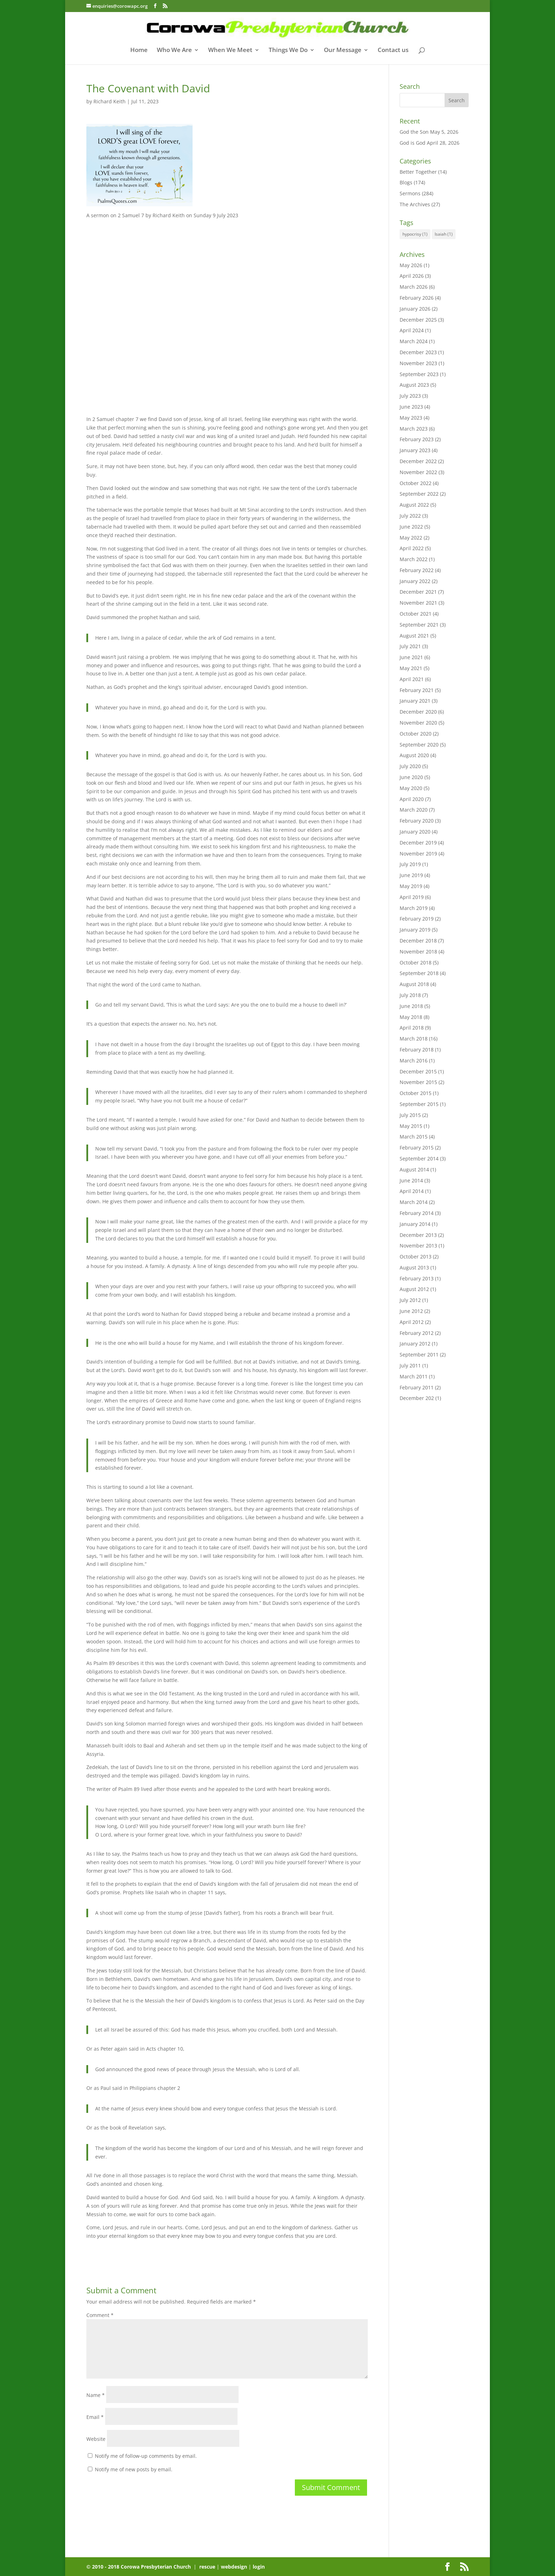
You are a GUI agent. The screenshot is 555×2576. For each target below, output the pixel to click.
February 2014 (417, 1213)
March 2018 (414, 1038)
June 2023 (411, 406)
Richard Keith (109, 101)
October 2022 (415, 483)
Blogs (406, 182)
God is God (412, 142)
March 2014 (414, 1202)
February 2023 (417, 439)
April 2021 (412, 679)
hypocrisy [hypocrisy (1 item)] (415, 234)
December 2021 (418, 591)
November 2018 (418, 951)
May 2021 (411, 668)
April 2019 (412, 897)
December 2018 (418, 940)
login (259, 2566)
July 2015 (410, 1115)
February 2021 (417, 690)
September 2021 (419, 624)
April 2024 (412, 330)
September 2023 (419, 374)
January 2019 (415, 929)
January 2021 (415, 700)
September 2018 (419, 973)
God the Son (414, 131)
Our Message (342, 50)
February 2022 (417, 570)
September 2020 (419, 744)
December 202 (417, 1398)
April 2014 (412, 1191)
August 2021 (414, 635)
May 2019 (411, 886)
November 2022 (418, 472)
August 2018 (414, 984)
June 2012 (411, 1311)
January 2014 (415, 1224)
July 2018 (410, 995)
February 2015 (417, 1147)
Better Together (418, 171)
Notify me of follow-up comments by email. (146, 2456)
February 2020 (417, 820)
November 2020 (418, 722)
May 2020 (411, 788)
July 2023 (410, 395)
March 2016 (414, 1060)
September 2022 (419, 493)
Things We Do (288, 50)
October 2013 (415, 1256)
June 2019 (411, 875)
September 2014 (419, 1158)
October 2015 (415, 1093)
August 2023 (414, 384)
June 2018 (411, 1006)
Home (139, 50)
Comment (100, 2315)
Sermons (410, 193)
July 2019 (410, 864)
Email (95, 2417)
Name (95, 2395)
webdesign (234, 2566)
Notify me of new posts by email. (133, 2469)
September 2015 (419, 1104)
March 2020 (414, 809)
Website (95, 2439)
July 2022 (410, 515)
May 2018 (411, 1017)
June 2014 (411, 1180)
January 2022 (415, 581)
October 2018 (415, 962)
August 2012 (414, 1289)
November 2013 (418, 1245)
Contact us (393, 50)
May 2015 (411, 1126)
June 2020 (411, 777)
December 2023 (418, 352)
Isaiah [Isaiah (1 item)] (444, 234)
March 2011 (414, 1376)
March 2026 (414, 286)
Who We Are (174, 50)
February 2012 (417, 1333)
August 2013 (414, 1267)
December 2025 (418, 319)
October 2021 (415, 613)
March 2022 (414, 559)
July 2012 (410, 1300)
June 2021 (411, 657)
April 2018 (412, 1027)
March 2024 (414, 341)
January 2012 (415, 1343)
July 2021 (410, 646)
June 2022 (411, 526)
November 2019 (418, 853)
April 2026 (412, 275)
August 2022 (414, 504)
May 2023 (411, 417)
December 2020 (418, 711)
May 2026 (411, 265)
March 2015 (414, 1136)
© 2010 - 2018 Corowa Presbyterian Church (139, 2566)
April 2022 (412, 548)
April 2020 (412, 799)
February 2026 (417, 297)
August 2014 (414, 1169)
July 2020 (410, 766)
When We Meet (230, 50)
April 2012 (412, 1322)
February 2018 (417, 1049)
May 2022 (411, 537)
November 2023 (418, 363)
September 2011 (419, 1354)
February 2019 (417, 918)
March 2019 (414, 908)
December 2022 (418, 461)
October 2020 (415, 733)
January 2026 (415, 308)
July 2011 (410, 1365)
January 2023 (415, 450)
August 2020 (414, 755)
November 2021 (418, 602)
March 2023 (414, 428)
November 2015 (418, 1082)
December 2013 (418, 1235)
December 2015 (418, 1071)
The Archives (415, 204)
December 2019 (418, 842)
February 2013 (417, 1278)
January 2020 (415, 831)
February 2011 (417, 1387)
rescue (207, 2566)
